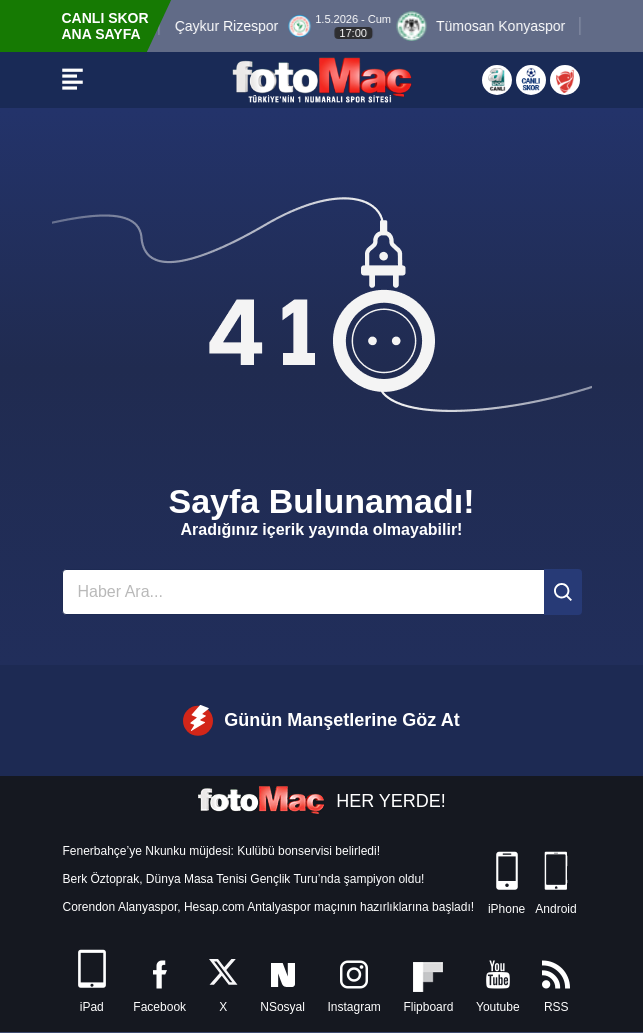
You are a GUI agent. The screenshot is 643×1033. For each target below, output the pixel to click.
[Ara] (563, 592)
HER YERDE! (321, 801)
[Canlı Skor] (531, 80)
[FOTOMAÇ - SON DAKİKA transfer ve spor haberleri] (322, 80)
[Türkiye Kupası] (565, 80)
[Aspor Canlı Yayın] (497, 80)
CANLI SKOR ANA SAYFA (105, 26)
